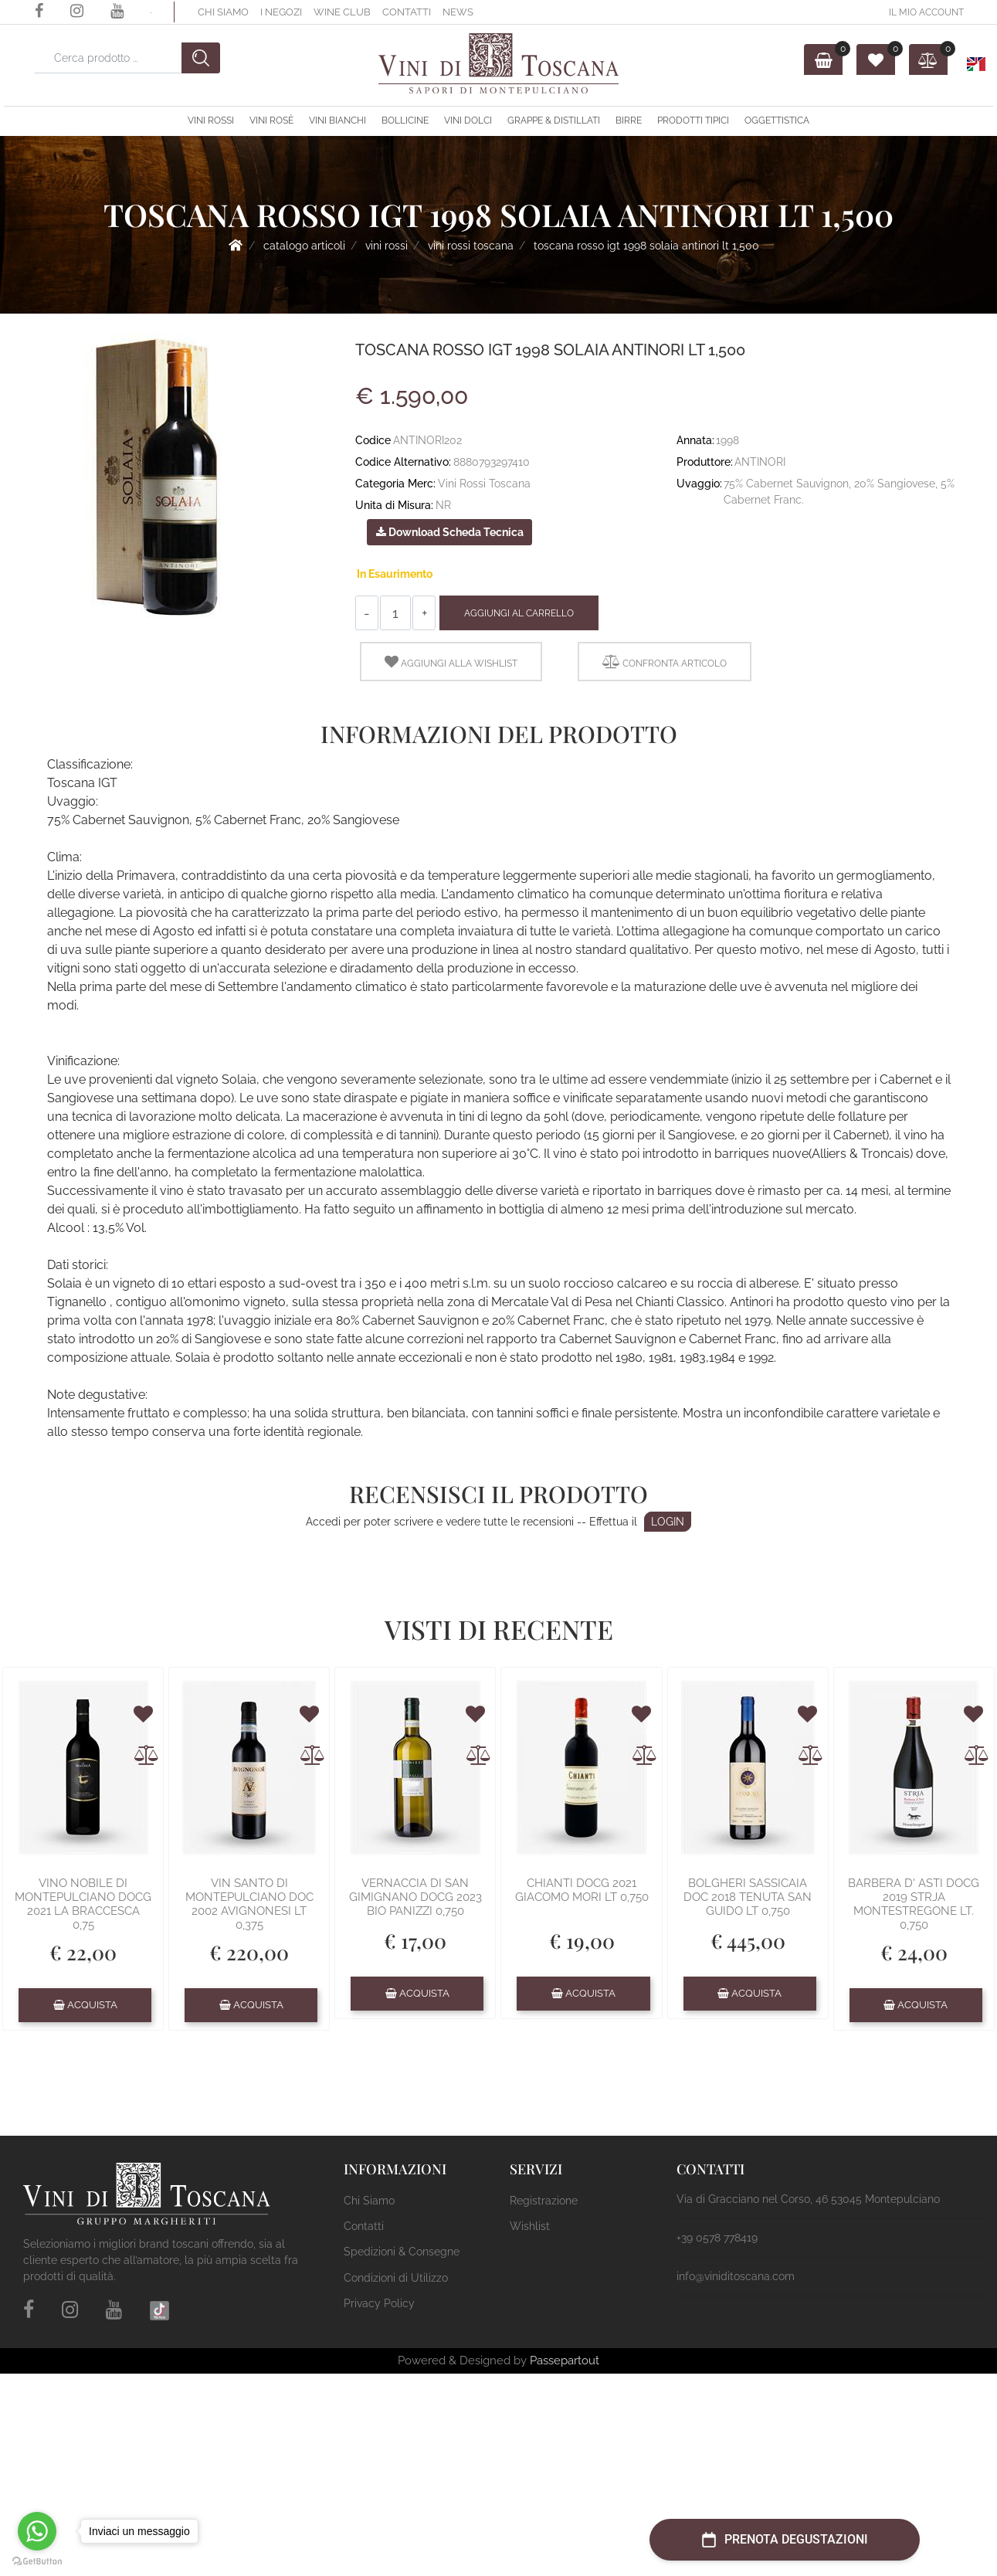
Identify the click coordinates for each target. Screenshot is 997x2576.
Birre (628, 120)
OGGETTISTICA (776, 120)
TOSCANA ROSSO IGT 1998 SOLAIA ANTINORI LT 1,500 (646, 245)
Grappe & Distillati (553, 120)
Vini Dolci (468, 120)
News (458, 12)
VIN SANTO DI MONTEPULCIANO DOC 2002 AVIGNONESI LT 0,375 (249, 1904)
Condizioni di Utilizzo (396, 2278)
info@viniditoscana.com (736, 2276)
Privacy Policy (379, 2303)
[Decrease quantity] (366, 613)
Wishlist (530, 2226)
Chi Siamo (223, 12)
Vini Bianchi (337, 120)
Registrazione (544, 2200)
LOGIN (667, 1521)
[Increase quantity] (424, 613)
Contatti (406, 12)
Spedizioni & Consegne (402, 2251)
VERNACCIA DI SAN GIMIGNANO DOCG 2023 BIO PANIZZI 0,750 (415, 1897)
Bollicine (405, 120)
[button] (200, 57)
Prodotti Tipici (693, 120)
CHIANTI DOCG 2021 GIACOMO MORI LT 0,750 (582, 1890)
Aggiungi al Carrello (519, 613)
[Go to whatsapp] (37, 2531)
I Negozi (281, 12)
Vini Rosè (271, 120)
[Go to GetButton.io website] (37, 2560)
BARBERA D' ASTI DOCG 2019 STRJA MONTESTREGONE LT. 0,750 (913, 1904)
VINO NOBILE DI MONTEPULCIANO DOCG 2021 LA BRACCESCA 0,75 (83, 1904)
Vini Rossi (211, 120)
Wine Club (342, 12)
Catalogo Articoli (304, 245)
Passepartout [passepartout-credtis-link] (564, 2360)
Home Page (235, 245)
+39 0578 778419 (717, 2238)
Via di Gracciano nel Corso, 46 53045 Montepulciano (808, 2199)
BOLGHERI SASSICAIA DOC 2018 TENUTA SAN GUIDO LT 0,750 (747, 1897)
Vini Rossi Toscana (471, 245)
